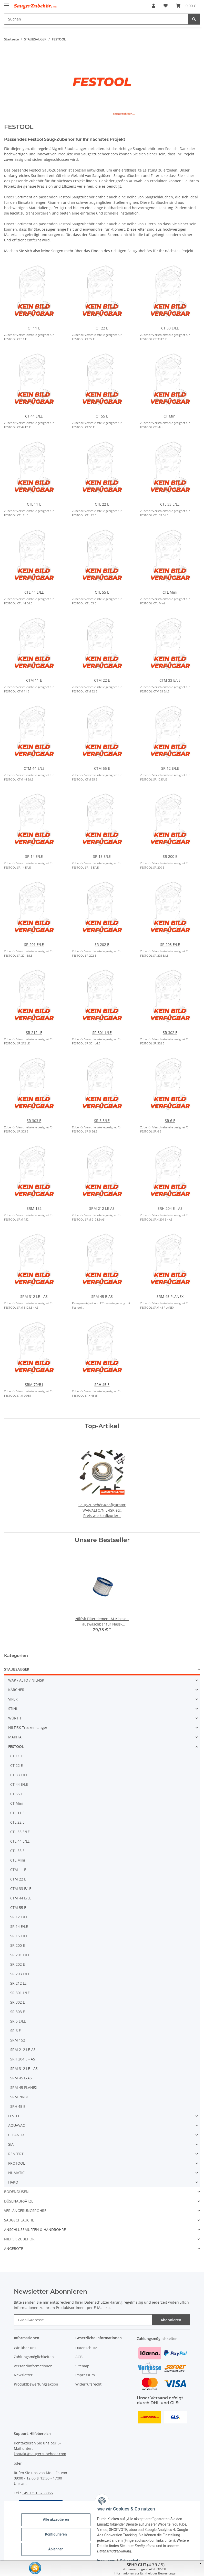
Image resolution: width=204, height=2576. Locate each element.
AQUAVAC (16, 2125)
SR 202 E (102, 944)
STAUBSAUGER (16, 1669)
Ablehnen (56, 2549)
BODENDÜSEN (16, 2191)
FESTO (13, 2115)
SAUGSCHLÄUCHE (19, 2220)
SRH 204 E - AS (170, 1208)
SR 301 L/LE (102, 1032)
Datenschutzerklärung (103, 2302)
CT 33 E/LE (170, 328)
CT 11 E (34, 328)
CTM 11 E (34, 680)
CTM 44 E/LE (34, 768)
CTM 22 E (102, 680)
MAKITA (15, 1737)
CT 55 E (102, 416)
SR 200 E (170, 856)
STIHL (13, 1708)
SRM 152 (34, 1208)
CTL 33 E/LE (170, 504)
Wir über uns (25, 2347)
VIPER (13, 1699)
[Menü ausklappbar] (6, 3)
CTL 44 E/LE (34, 592)
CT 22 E (102, 328)
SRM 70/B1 (34, 1384)
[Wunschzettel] (165, 6)
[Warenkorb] (186, 6)
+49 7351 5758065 (37, 2493)
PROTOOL (16, 2163)
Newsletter (23, 2374)
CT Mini (170, 416)
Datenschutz (86, 2347)
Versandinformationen (33, 2366)
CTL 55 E (102, 592)
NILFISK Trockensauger (27, 1727)
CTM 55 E (102, 768)
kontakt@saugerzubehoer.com (40, 2454)
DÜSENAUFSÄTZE (18, 2201)
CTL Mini (169, 592)
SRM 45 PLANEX (170, 1296)
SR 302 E (170, 1032)
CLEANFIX (16, 2134)
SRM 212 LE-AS (102, 1208)
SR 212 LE (34, 1032)
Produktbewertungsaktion (36, 2384)
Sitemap (82, 2366)
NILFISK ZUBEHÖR (19, 2239)
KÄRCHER (16, 1689)
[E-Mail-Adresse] (83, 2319)
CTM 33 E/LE (169, 680)
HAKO (13, 2182)
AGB (79, 2356)
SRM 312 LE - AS (34, 1296)
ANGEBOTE (13, 2248)
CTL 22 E (102, 504)
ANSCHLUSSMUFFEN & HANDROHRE (35, 2229)
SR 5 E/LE (102, 1120)
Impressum (85, 2374)
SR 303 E (34, 1120)
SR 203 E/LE (170, 944)
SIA (11, 2144)
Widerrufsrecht (88, 2384)
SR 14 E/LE (34, 856)
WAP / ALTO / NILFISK (26, 1680)
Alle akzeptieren (56, 2519)
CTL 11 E (34, 504)
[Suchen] (96, 19)
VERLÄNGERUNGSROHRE (25, 2210)
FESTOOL (16, 1746)
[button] (153, 6)
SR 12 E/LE (170, 768)
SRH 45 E (101, 1384)
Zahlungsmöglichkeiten (34, 2356)
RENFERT (16, 2153)
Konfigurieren (56, 2534)
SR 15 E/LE (102, 856)
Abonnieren (171, 2319)
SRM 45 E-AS (102, 1296)
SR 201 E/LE (34, 944)
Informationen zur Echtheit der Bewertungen (145, 2573)
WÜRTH (14, 1718)
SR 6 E (170, 1120)
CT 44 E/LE (34, 416)
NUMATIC (16, 2172)
